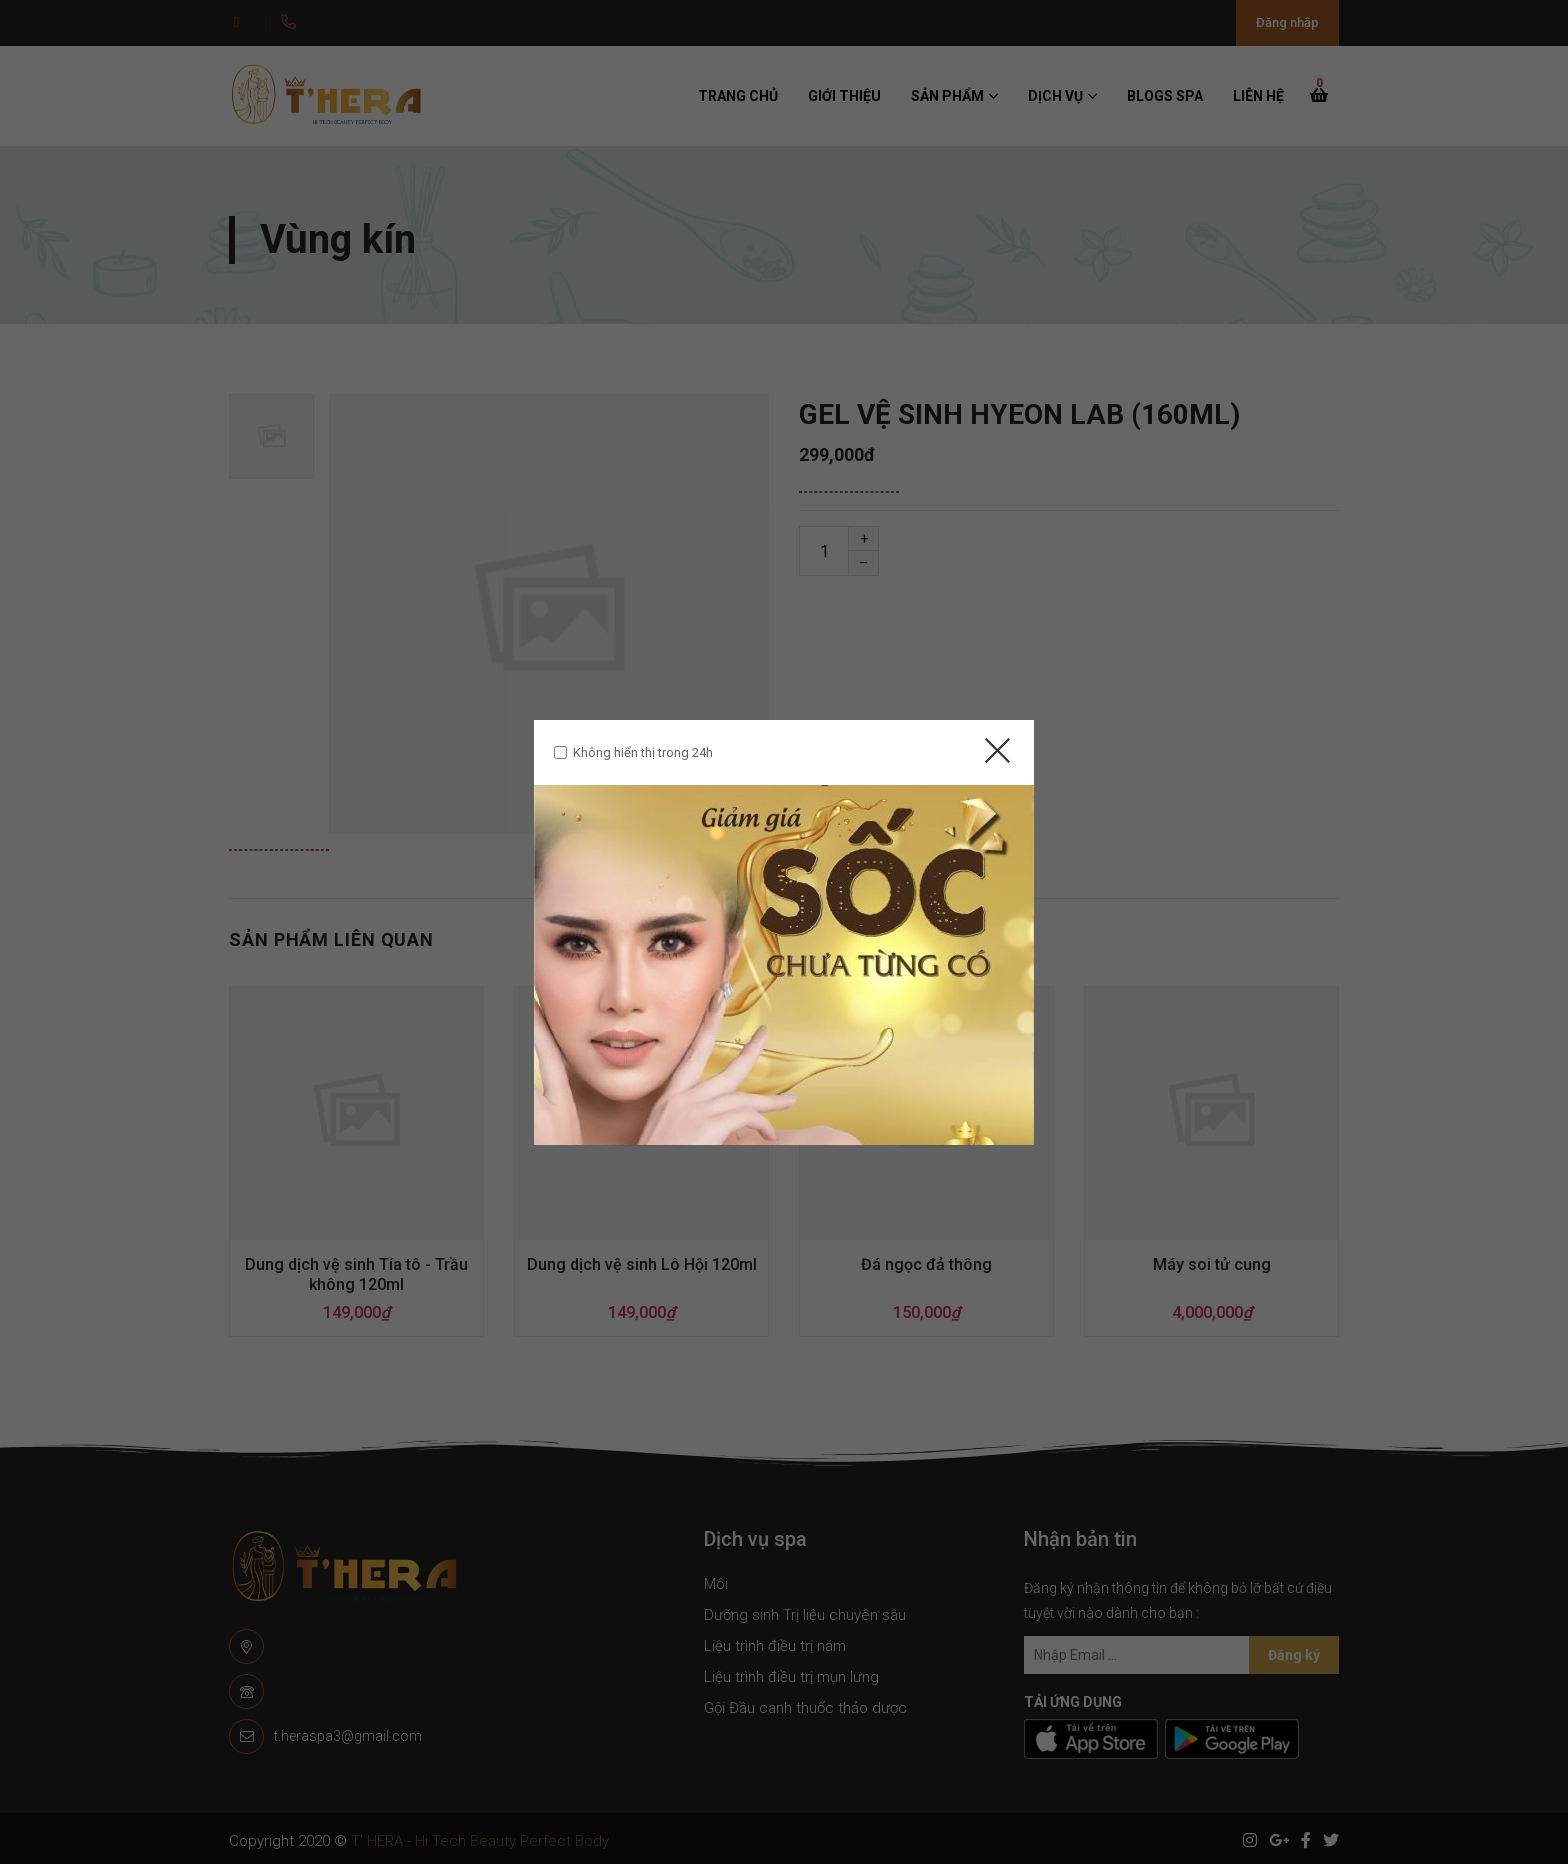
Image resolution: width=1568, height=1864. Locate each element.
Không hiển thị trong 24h (643, 752)
